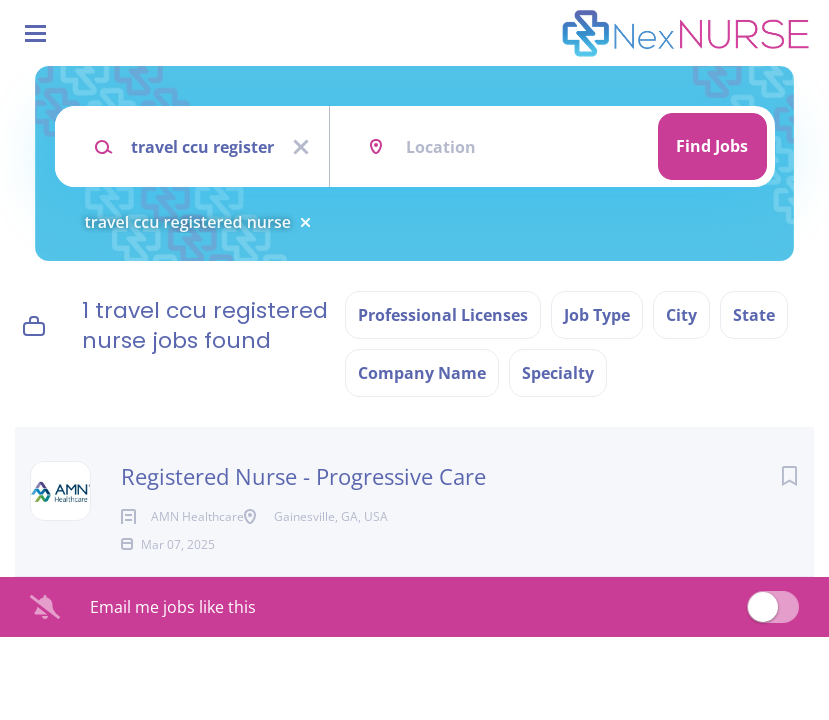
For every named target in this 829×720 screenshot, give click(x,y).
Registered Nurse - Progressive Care (303, 476)
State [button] (754, 315)
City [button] (681, 315)
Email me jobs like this (173, 639)
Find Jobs (712, 146)
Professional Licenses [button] (443, 315)
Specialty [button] (558, 373)
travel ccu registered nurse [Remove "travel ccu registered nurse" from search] (188, 222)
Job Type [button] (597, 315)
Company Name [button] (422, 373)
